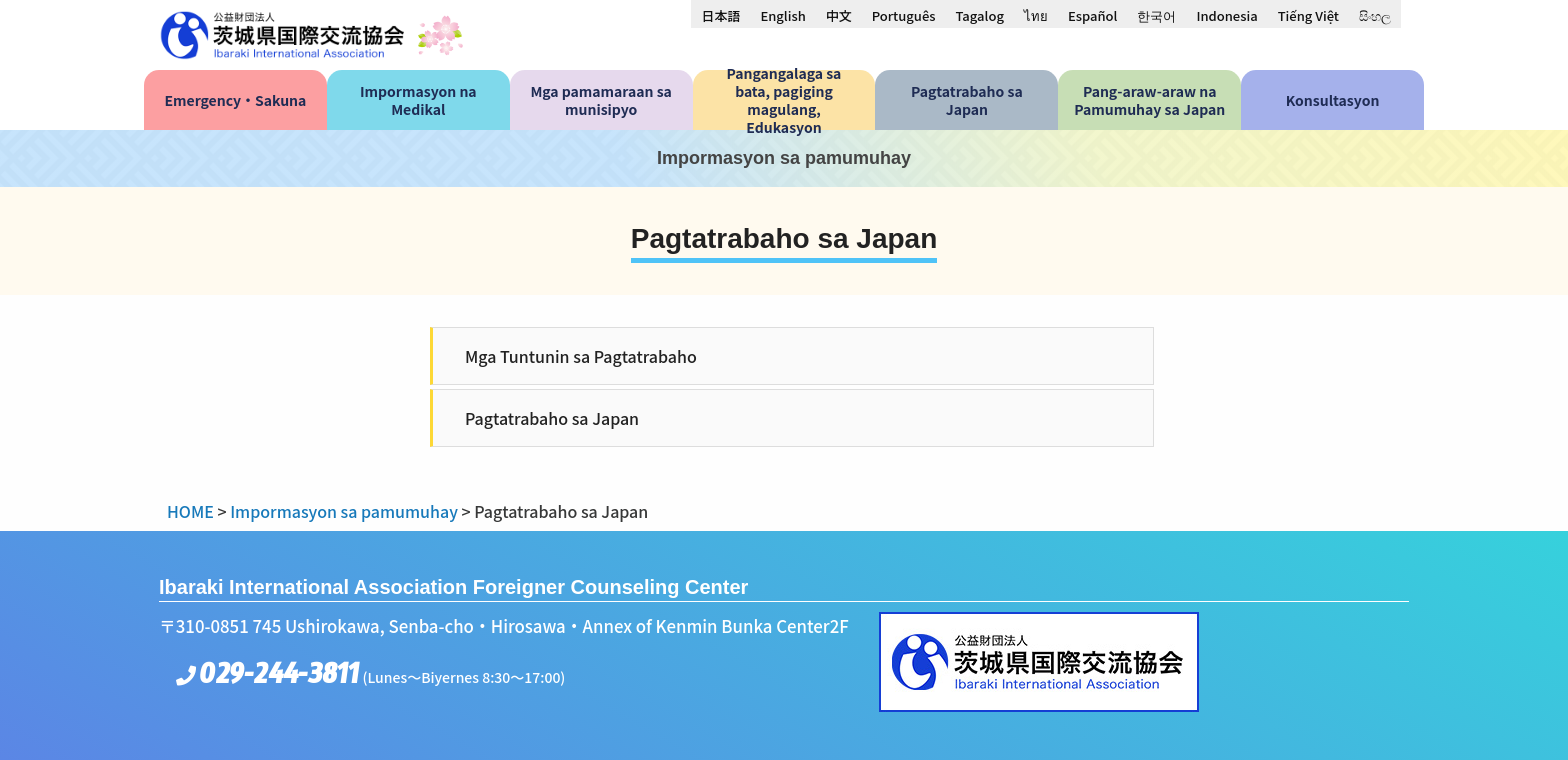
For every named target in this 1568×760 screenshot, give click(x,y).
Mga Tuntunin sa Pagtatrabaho (581, 356)
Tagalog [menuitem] (980, 15)
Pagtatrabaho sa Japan (552, 418)
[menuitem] (720, 15)
